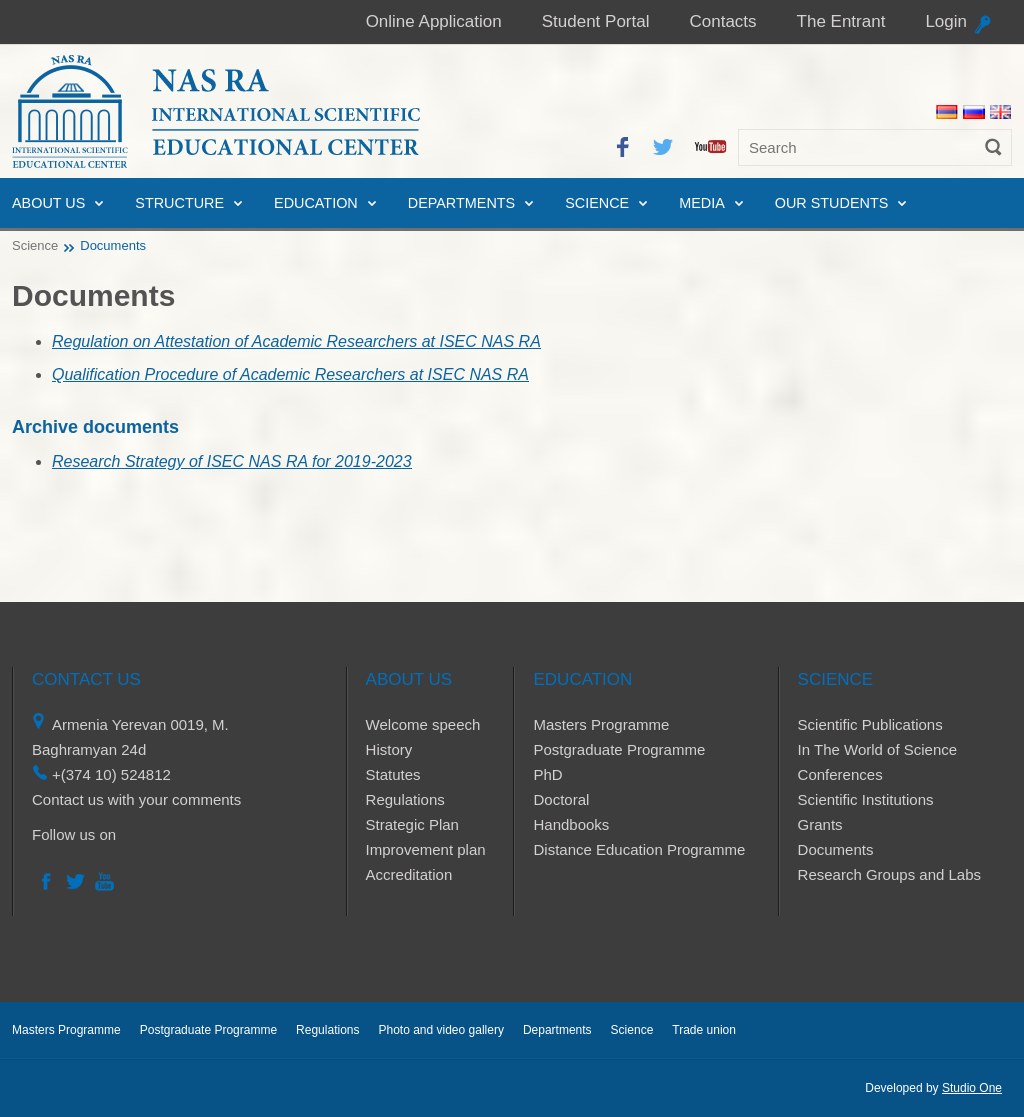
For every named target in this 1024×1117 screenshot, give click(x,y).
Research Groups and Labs (889, 874)
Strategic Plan (412, 824)
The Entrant (841, 21)
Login (946, 21)
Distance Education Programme (639, 849)
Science (597, 203)
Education (316, 203)
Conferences (840, 774)
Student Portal (596, 21)
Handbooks (571, 824)
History (389, 749)
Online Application (434, 21)
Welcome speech (423, 724)
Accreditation (409, 874)
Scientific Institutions (866, 799)
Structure (179, 203)
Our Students (832, 203)
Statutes (393, 774)
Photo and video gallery (440, 1030)
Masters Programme (601, 724)
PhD (547, 774)
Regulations (405, 799)
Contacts (722, 21)
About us (48, 203)
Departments (461, 203)
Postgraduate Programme (619, 749)
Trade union (704, 1030)
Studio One (972, 1088)
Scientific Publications (870, 724)
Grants (820, 824)
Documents (836, 849)
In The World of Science (878, 749)
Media (702, 203)
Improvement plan (426, 849)
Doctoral (561, 799)
